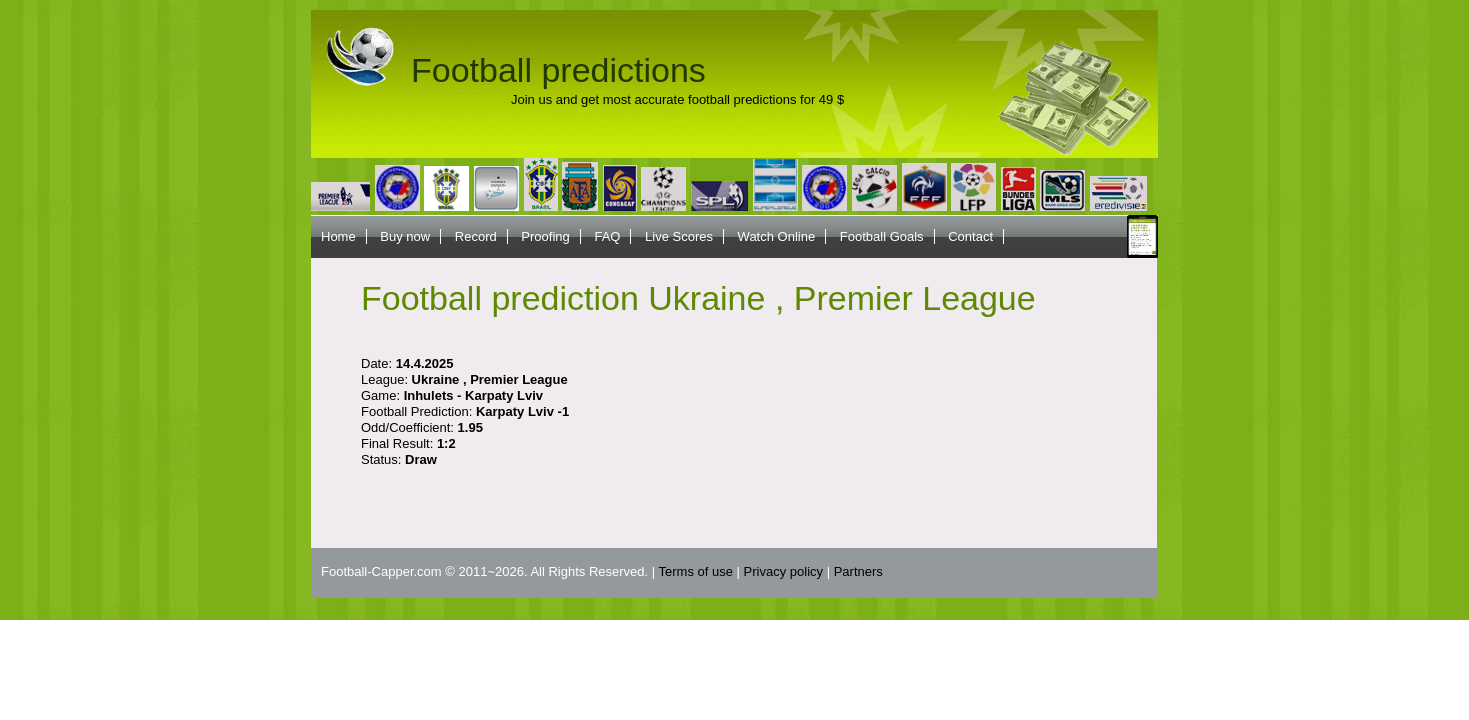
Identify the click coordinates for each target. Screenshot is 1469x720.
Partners (858, 571)
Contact (970, 236)
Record (476, 236)
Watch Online (777, 236)
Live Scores (679, 236)
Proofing (545, 236)
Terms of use (696, 571)
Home (338, 236)
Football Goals (882, 236)
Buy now (405, 236)
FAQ (607, 236)
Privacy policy (783, 571)
